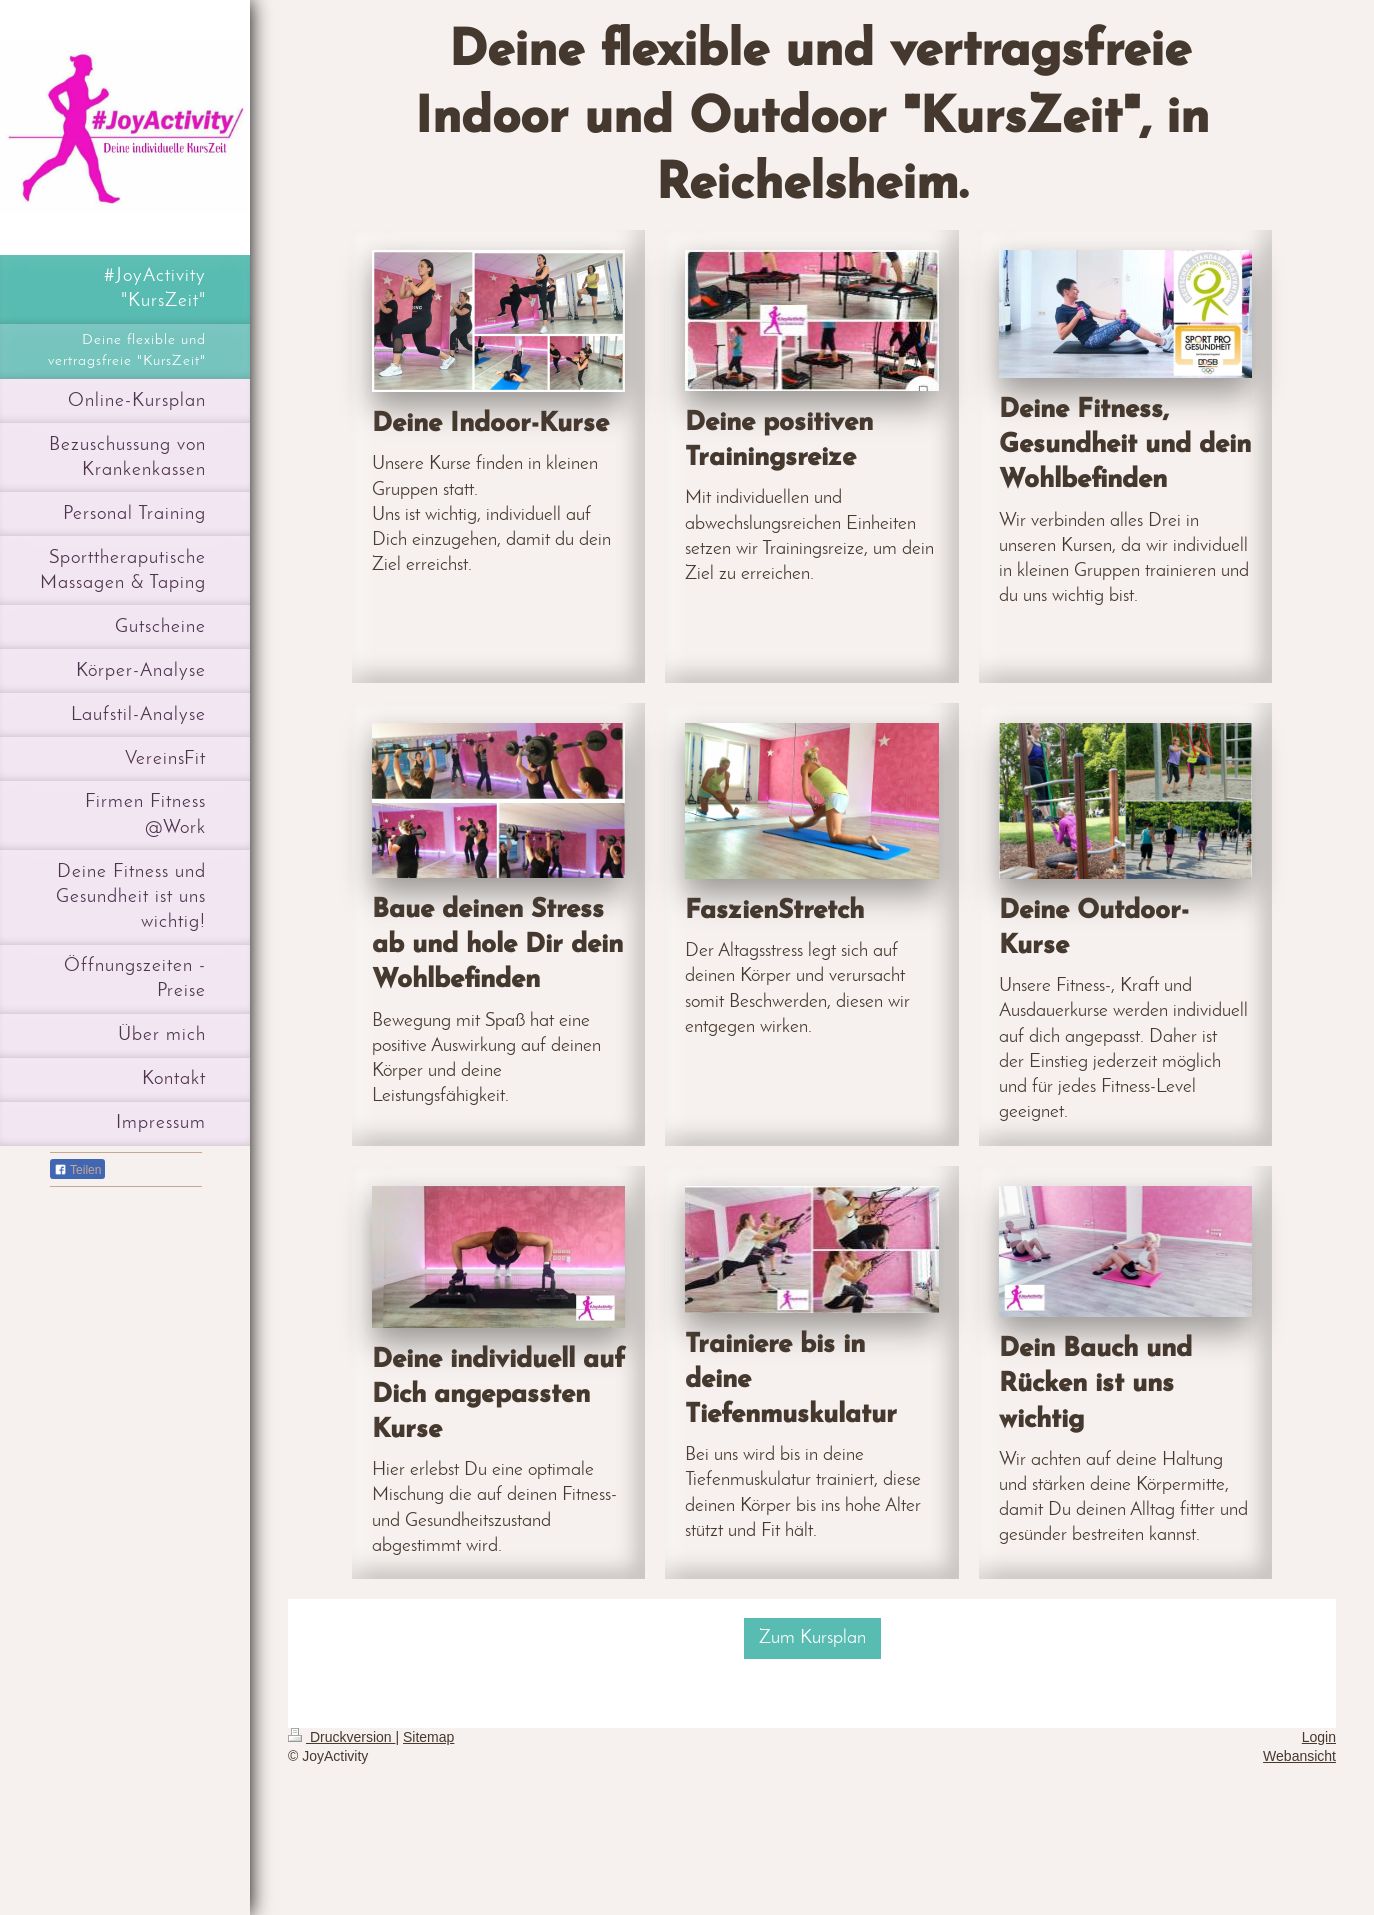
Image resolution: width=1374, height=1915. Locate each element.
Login (1319, 1737)
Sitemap (428, 1737)
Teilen (77, 1170)
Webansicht (1299, 1756)
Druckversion (341, 1737)
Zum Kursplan (812, 1638)
